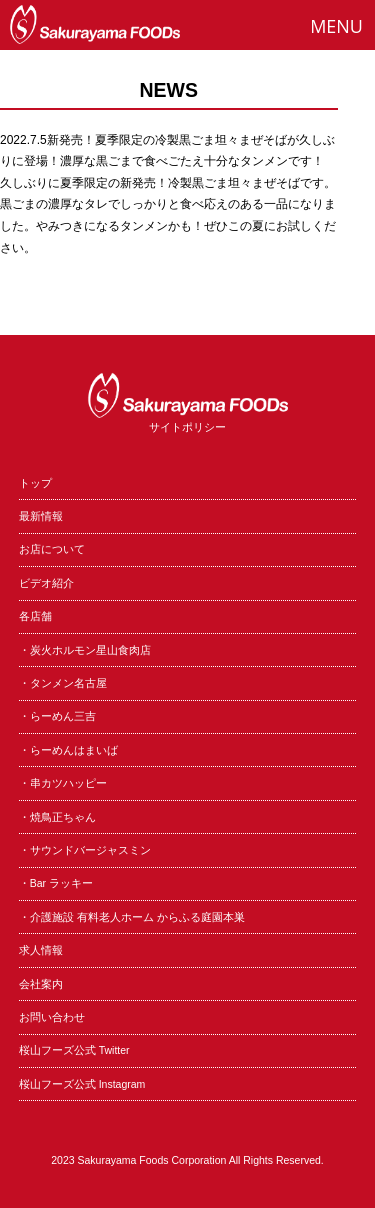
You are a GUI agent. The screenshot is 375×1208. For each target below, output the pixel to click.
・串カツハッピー (63, 783)
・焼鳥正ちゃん (57, 817)
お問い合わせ (52, 1017)
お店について (52, 549)
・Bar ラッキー (56, 883)
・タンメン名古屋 (63, 683)
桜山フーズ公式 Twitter (74, 1050)
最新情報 (41, 516)
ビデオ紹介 (46, 583)
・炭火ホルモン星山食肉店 (85, 650)
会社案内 (41, 984)
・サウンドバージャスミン (85, 850)
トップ (35, 483)
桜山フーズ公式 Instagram (82, 1084)
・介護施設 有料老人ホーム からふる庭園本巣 (132, 917)
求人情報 (41, 950)
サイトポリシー (187, 427)
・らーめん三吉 (57, 716)
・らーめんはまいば (68, 750)
